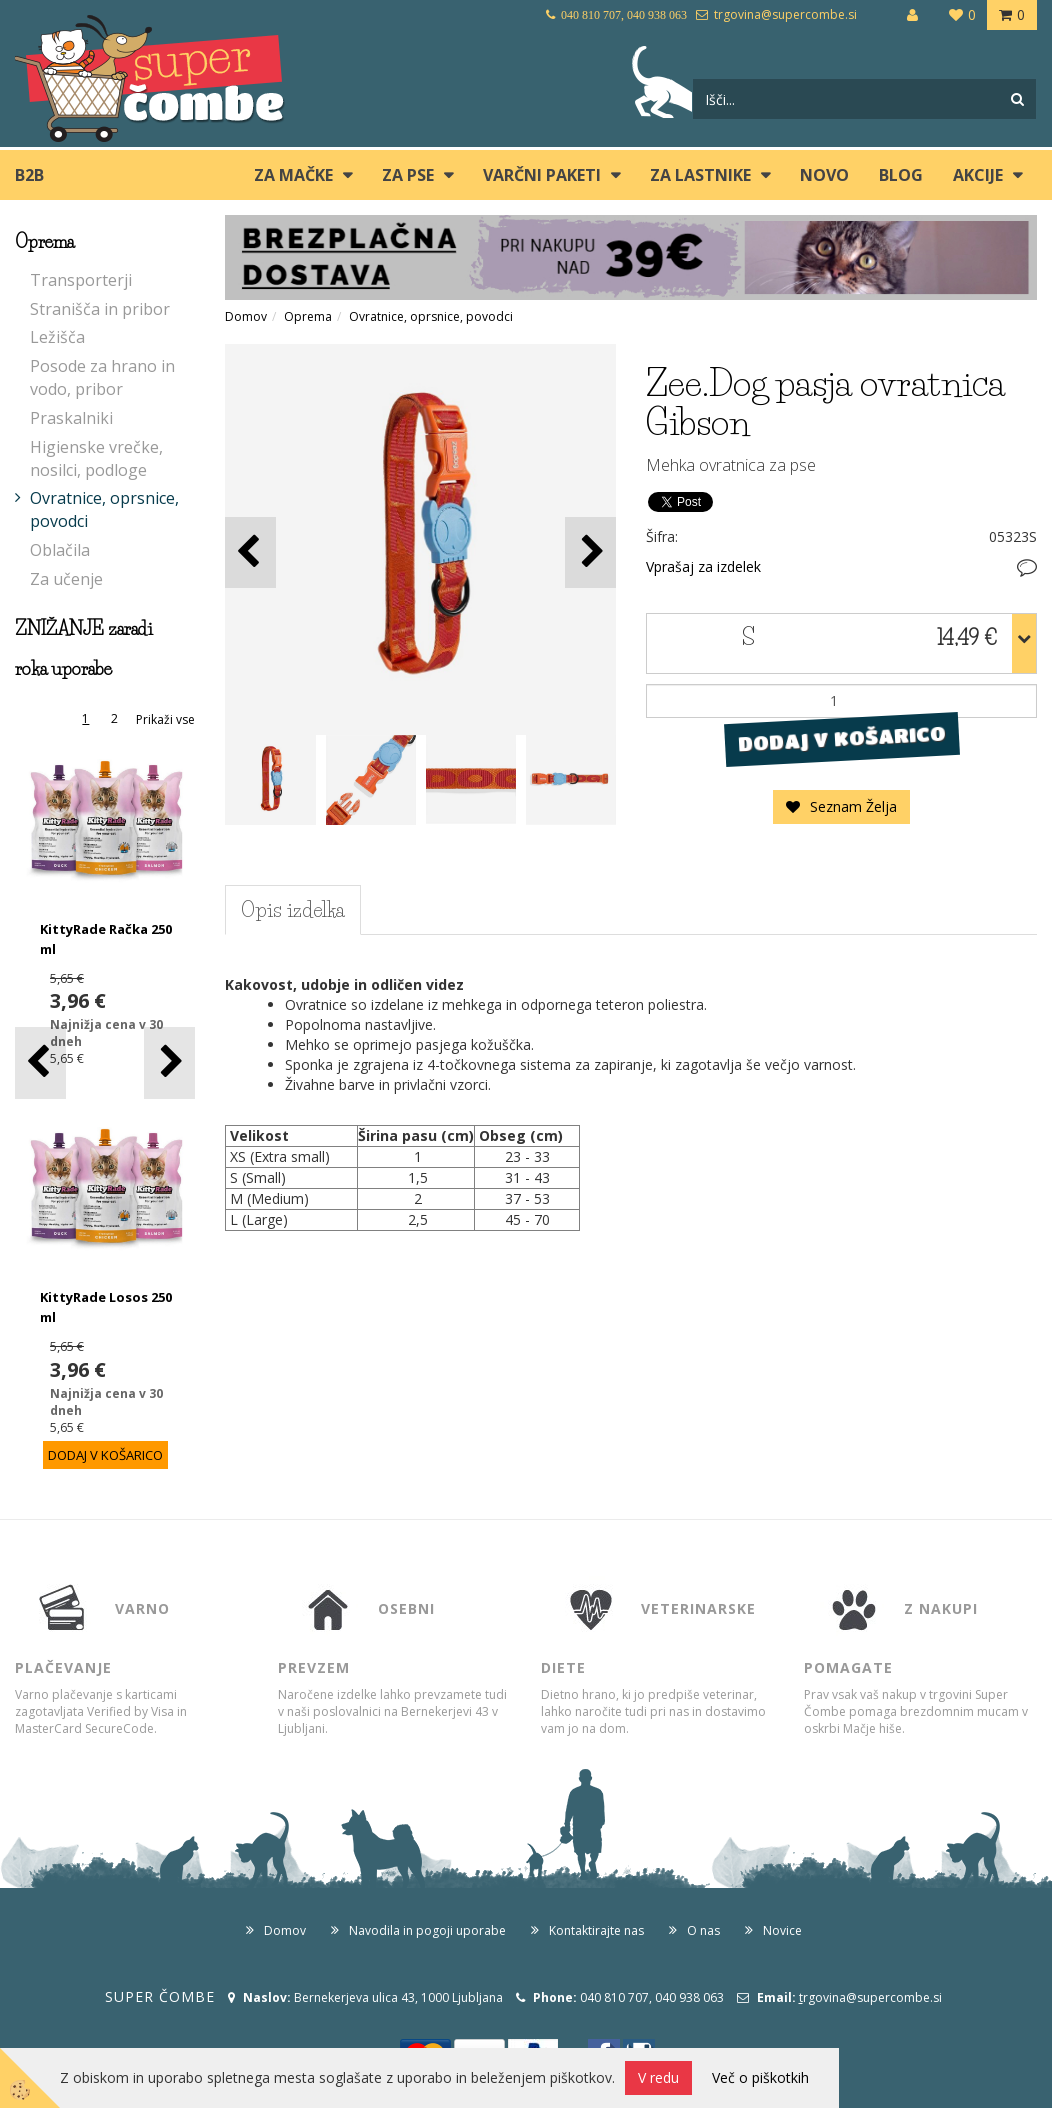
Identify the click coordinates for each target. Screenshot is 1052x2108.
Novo (824, 175)
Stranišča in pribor (100, 309)
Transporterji (81, 280)
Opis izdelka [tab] (293, 910)
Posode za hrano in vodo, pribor (102, 377)
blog (901, 175)
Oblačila (60, 550)
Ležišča (57, 337)
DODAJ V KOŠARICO (841, 738)
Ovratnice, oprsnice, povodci (104, 509)
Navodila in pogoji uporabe (427, 1930)
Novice (782, 1930)
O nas (703, 1930)
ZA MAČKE (293, 175)
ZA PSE (408, 175)
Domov (246, 316)
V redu (658, 2077)
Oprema (308, 316)
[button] (169, 1062)
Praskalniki (71, 418)
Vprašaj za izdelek (703, 566)
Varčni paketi (542, 175)
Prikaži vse (165, 719)
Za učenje (66, 579)
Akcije (978, 175)
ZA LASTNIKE (700, 175)
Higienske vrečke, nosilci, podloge (96, 458)
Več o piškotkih (760, 2077)
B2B (29, 175)
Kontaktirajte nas (596, 1930)
